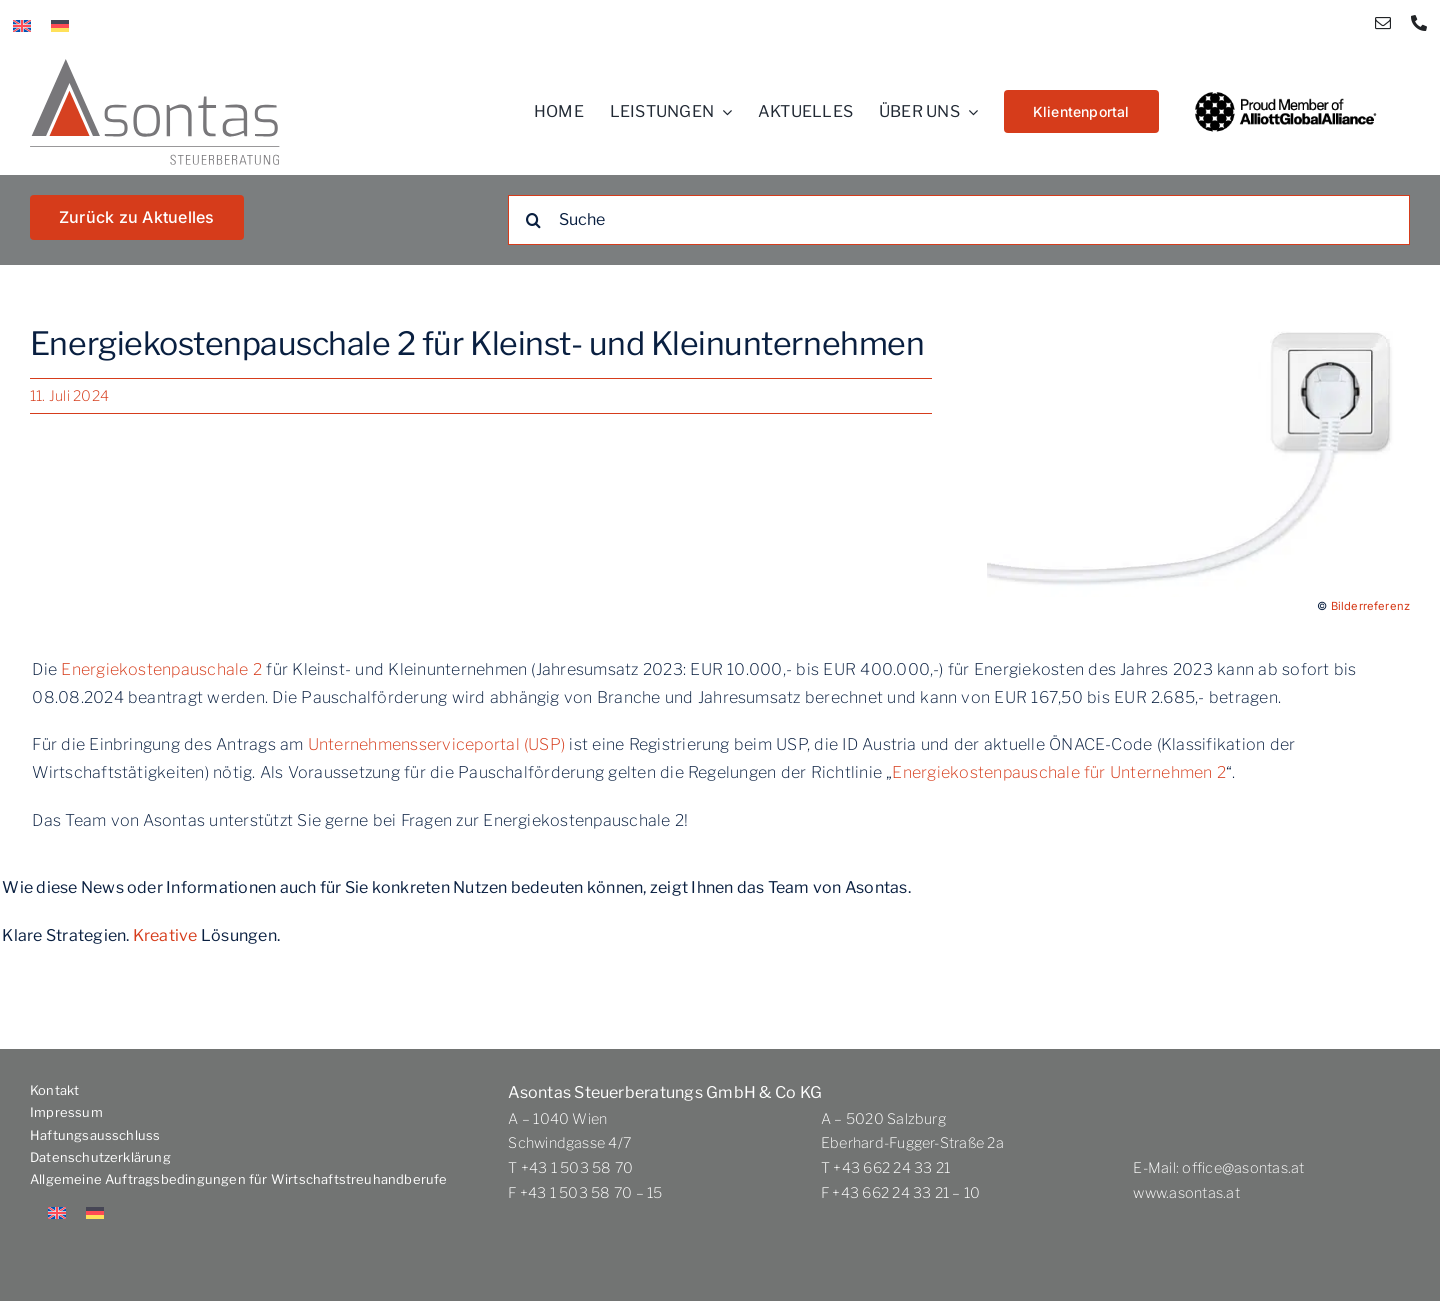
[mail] (1383, 23)
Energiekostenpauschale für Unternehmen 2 (1059, 772)
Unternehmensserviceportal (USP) (436, 744)
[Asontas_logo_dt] (155, 66)
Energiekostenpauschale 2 (161, 669)
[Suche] (959, 220)
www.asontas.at (1186, 1193)
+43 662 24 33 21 (891, 1168)
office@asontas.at (1243, 1168)
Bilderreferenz (1370, 606)
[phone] (1419, 23)
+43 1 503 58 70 (577, 1168)
